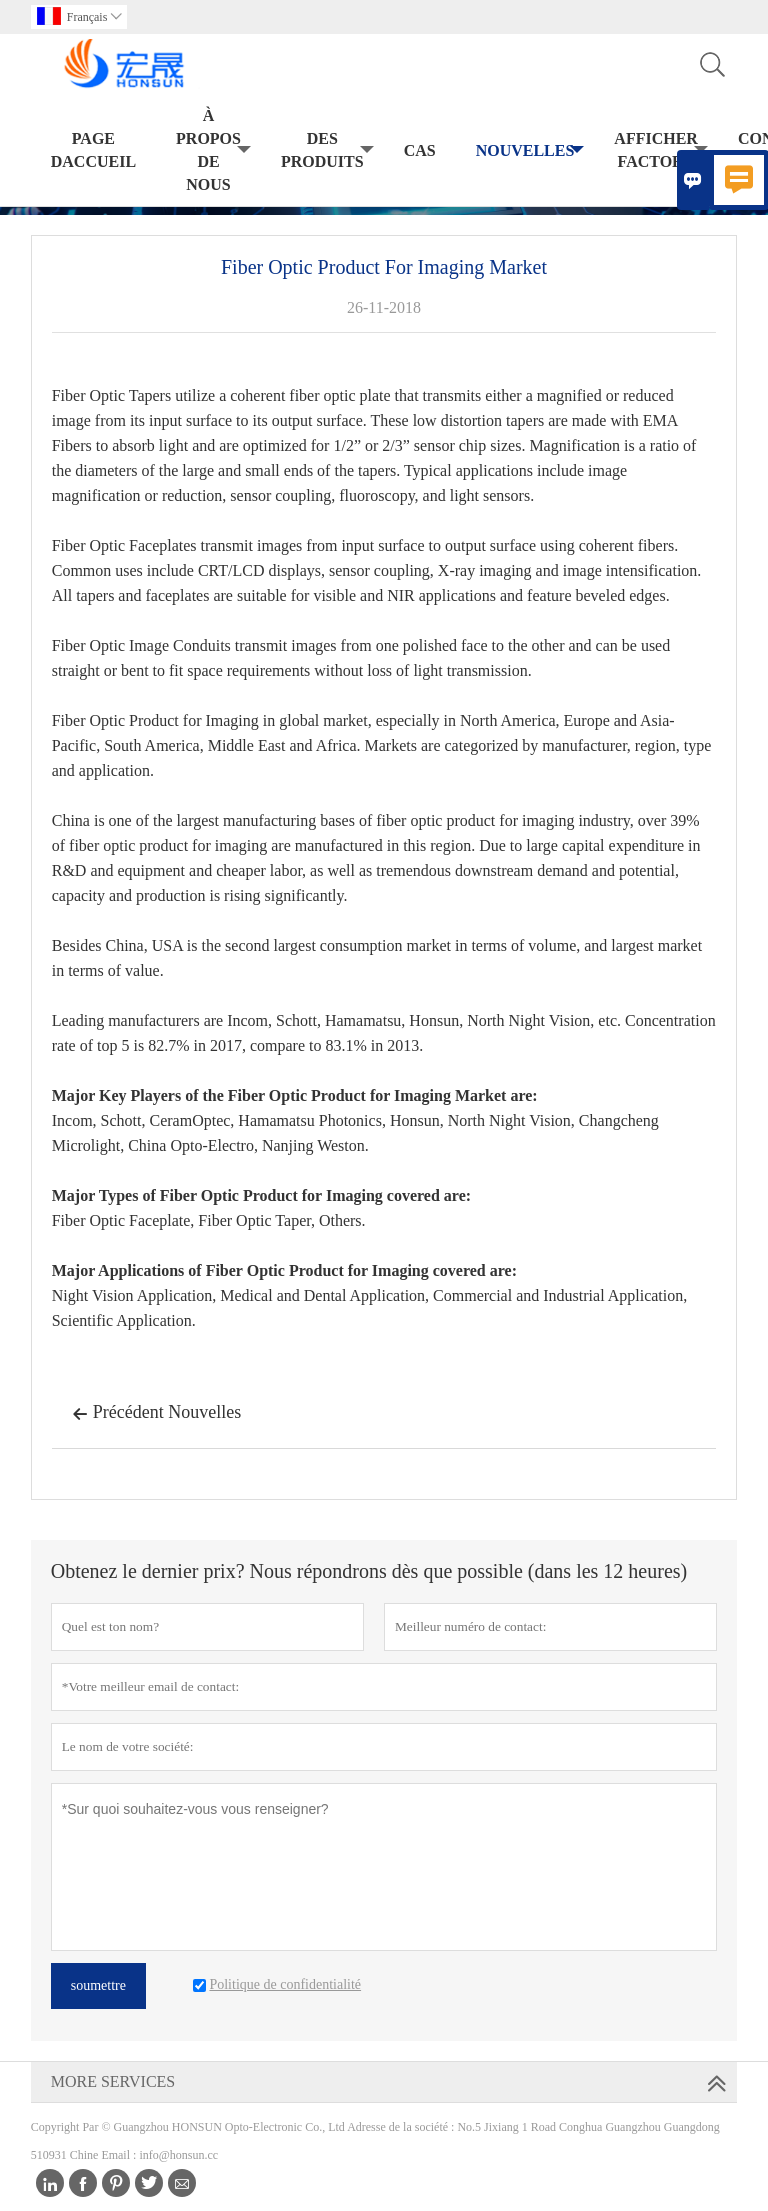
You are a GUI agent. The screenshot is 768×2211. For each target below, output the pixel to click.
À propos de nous (213, 150)
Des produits (327, 150)
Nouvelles (530, 151)
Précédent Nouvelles (156, 1414)
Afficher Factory (661, 150)
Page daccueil (93, 150)
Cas (420, 150)
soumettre (98, 1985)
